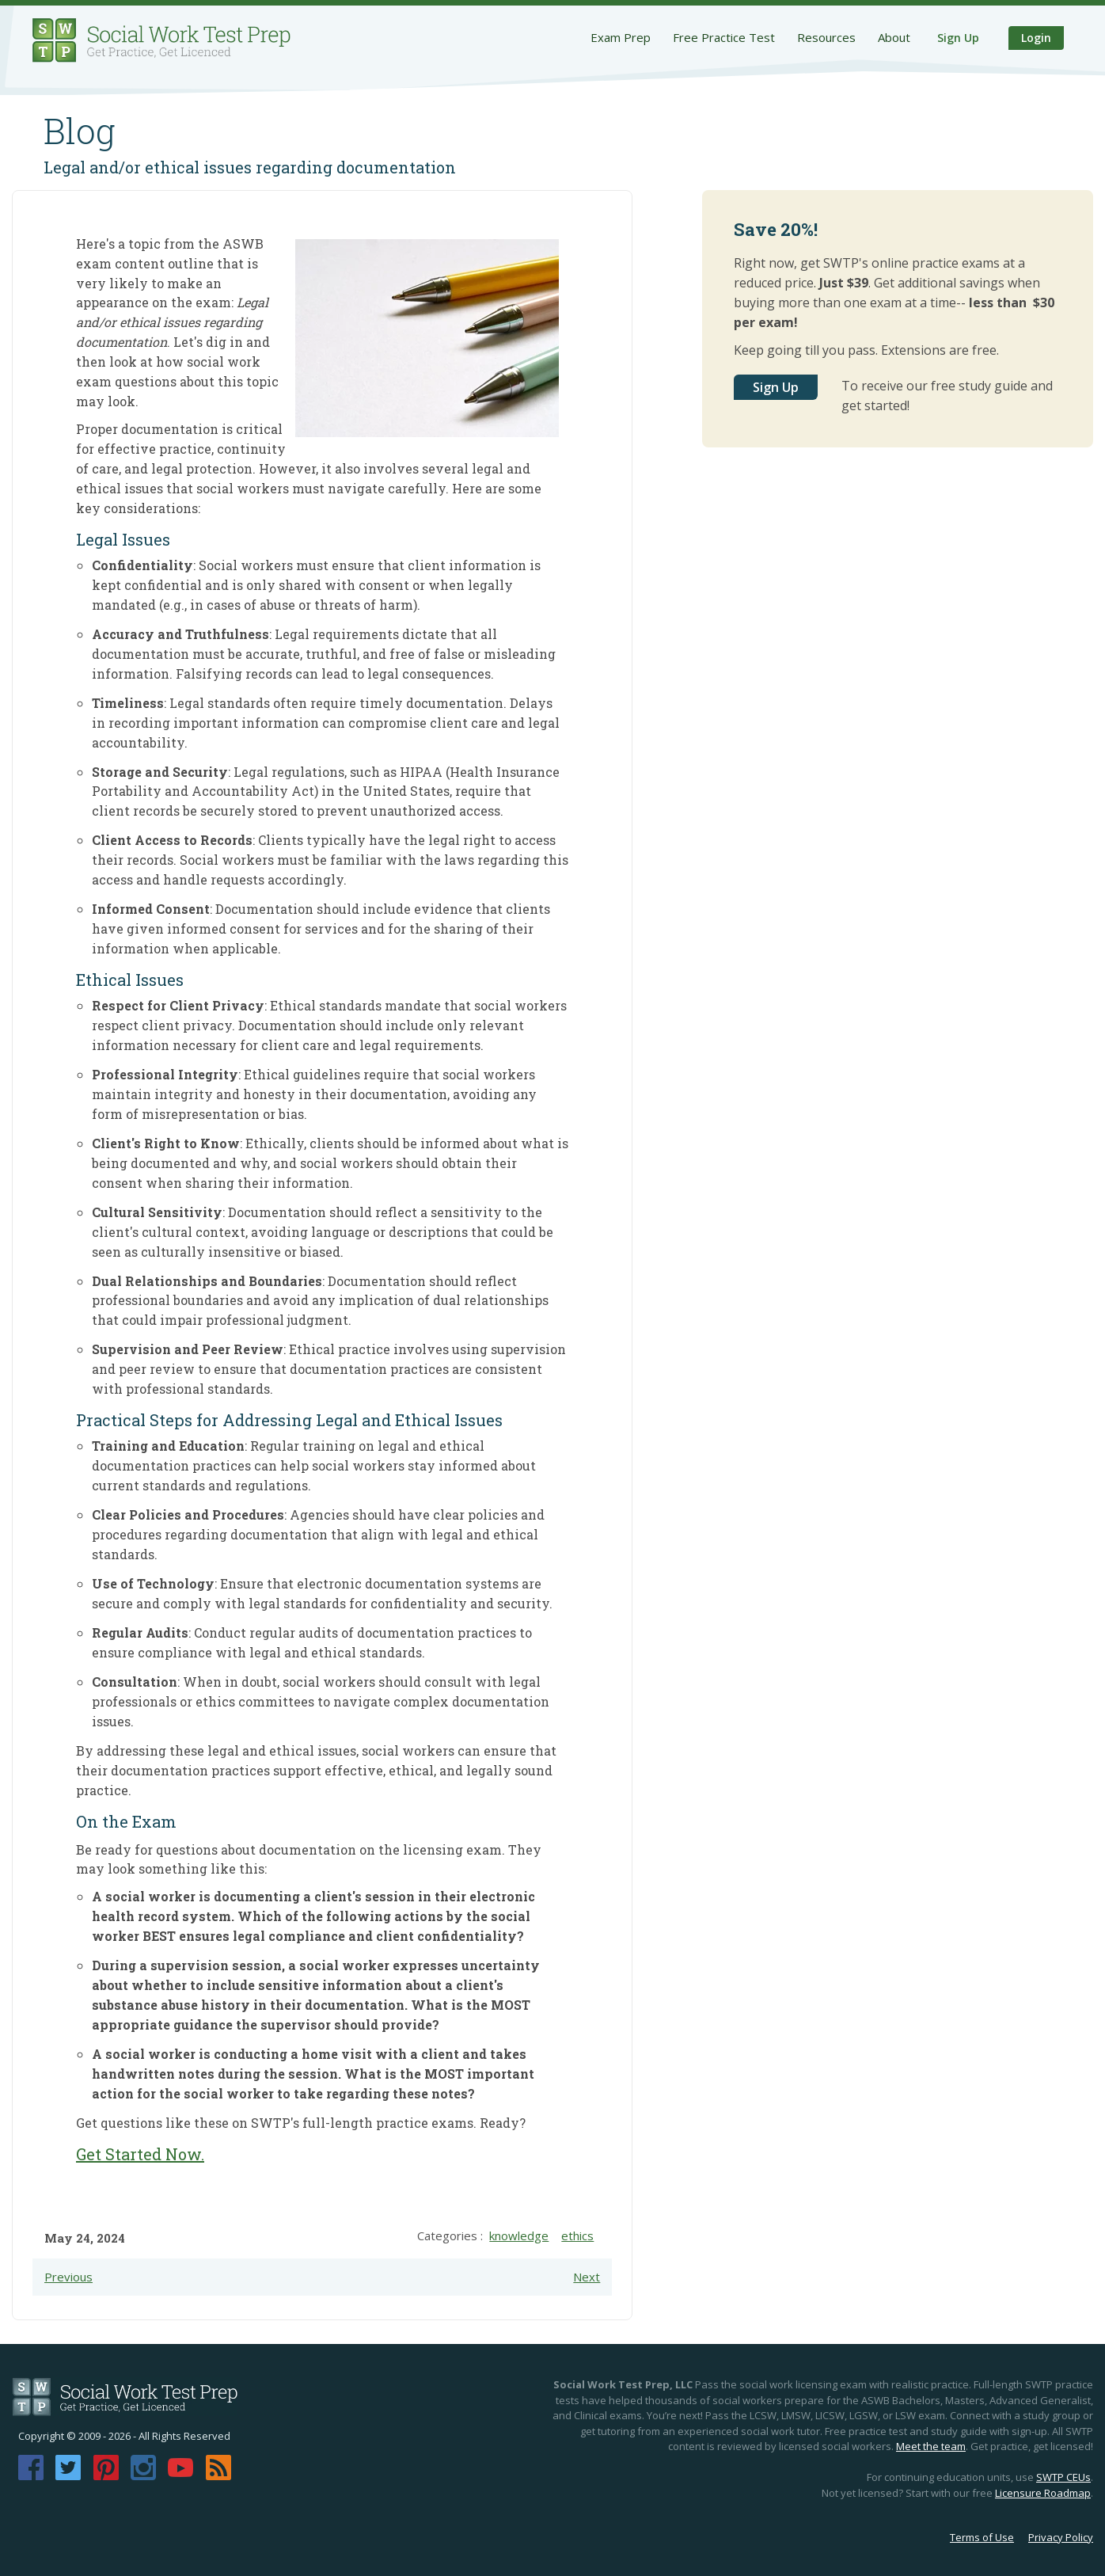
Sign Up (958, 37)
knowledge (519, 2235)
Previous (68, 2277)
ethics (577, 2235)
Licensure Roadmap (1043, 2493)
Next (586, 2277)
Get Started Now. (140, 2154)
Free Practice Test (724, 37)
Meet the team (931, 2446)
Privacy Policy (1060, 2537)
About (894, 37)
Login (1036, 37)
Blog (80, 131)
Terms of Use (982, 2537)
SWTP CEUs (1063, 2477)
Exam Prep (620, 37)
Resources (826, 37)
